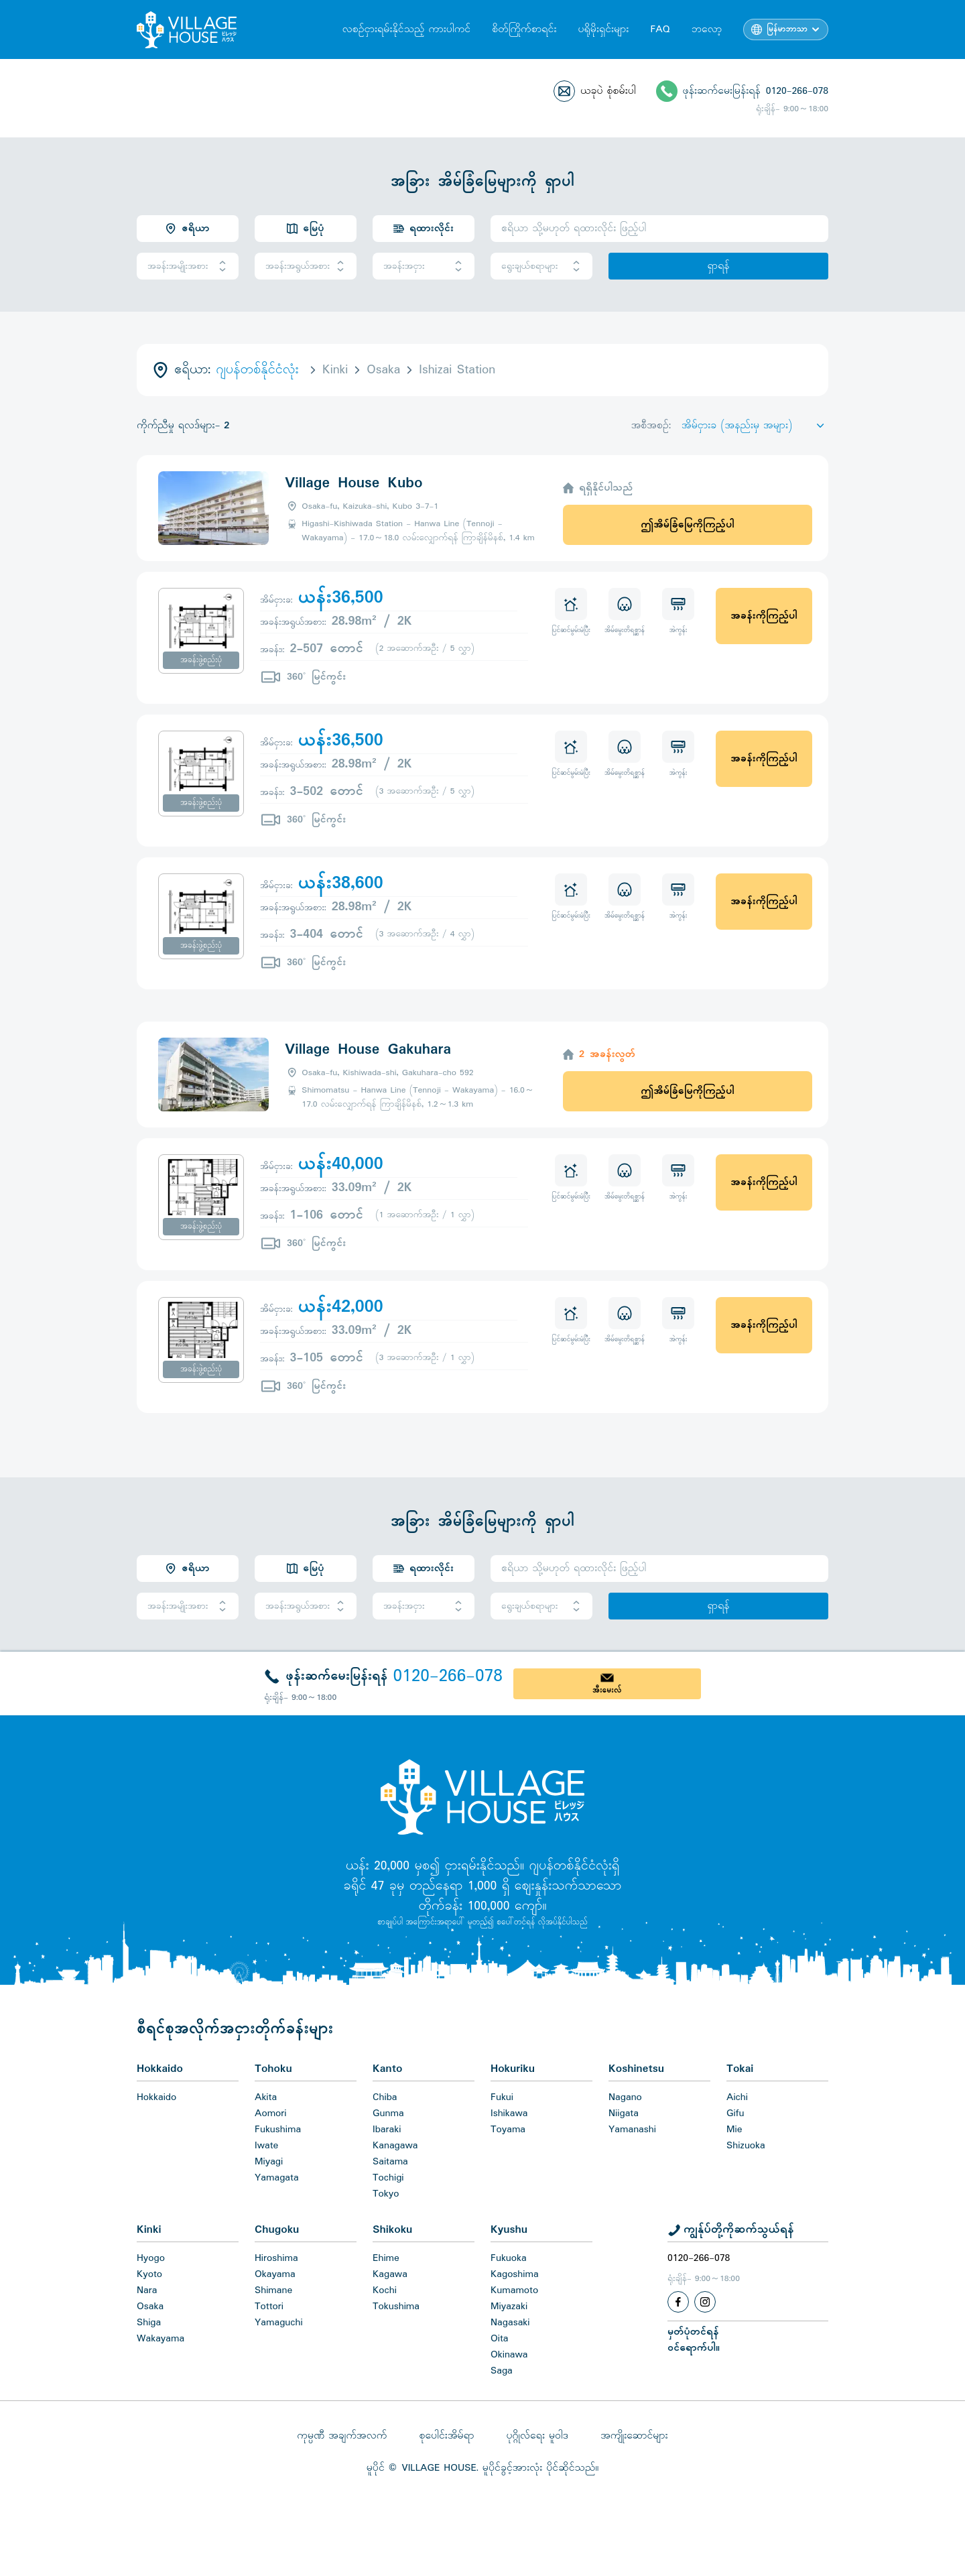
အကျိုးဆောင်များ (634, 2436)
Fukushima (278, 2130)
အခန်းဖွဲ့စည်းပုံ (201, 660)
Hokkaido (160, 2069)
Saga (502, 2371)
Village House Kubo (353, 483)
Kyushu (509, 2230)
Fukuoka (509, 2258)
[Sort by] (755, 426)
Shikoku (392, 2230)
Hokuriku (513, 2069)
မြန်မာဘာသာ (787, 29)
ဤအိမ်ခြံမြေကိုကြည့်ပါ (687, 525)
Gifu (735, 2113)
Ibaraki (387, 2130)
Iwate (266, 2146)
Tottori (269, 2306)
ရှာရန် (718, 266)
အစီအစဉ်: (651, 426)
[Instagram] (705, 2302)
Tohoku (273, 2069)
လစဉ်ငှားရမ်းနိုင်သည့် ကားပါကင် (406, 29)
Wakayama (160, 2339)
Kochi (385, 2290)
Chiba (385, 2097)
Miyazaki (509, 2306)
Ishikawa (509, 2113)
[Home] (482, 1796)
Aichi (737, 2097)
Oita (500, 2339)
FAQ (659, 29)
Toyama (508, 2130)
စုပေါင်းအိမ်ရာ (446, 2436)
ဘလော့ (707, 29)
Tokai (739, 2069)
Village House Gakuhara (368, 1050)
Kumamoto (514, 2290)
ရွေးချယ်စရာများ (541, 266)
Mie (734, 2130)
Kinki (149, 2230)
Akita (266, 2097)
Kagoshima (515, 2274)
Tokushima (396, 2306)
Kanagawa (395, 2146)
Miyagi (269, 2162)
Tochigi (388, 2178)
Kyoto (149, 2274)
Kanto (387, 2069)
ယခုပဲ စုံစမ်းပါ (608, 91)
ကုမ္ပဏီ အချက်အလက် (342, 2436)
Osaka (150, 2306)
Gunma (388, 2113)
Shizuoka (745, 2146)
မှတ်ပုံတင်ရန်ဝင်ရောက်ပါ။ (693, 2340)
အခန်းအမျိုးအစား (187, 266)
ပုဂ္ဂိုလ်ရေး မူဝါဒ (537, 2436)
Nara (147, 2290)
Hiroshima (276, 2258)
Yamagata (277, 2178)
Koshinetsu (636, 2069)
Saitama (390, 2162)
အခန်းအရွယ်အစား (305, 266)
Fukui (502, 2097)
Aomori (271, 2113)
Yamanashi (632, 2130)
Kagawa (390, 2274)
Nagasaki (510, 2323)
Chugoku (277, 2230)
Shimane (273, 2290)
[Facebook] (678, 2302)
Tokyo (386, 2194)
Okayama (275, 2274)
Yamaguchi (279, 2323)
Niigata (623, 2113)
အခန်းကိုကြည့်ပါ (763, 616)
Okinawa (509, 2355)
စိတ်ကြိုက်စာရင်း (524, 29)
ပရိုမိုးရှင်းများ (603, 29)
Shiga (149, 2323)
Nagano (625, 2097)
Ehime (386, 2258)
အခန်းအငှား (423, 266)
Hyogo (151, 2258)
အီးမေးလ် (606, 1690)
